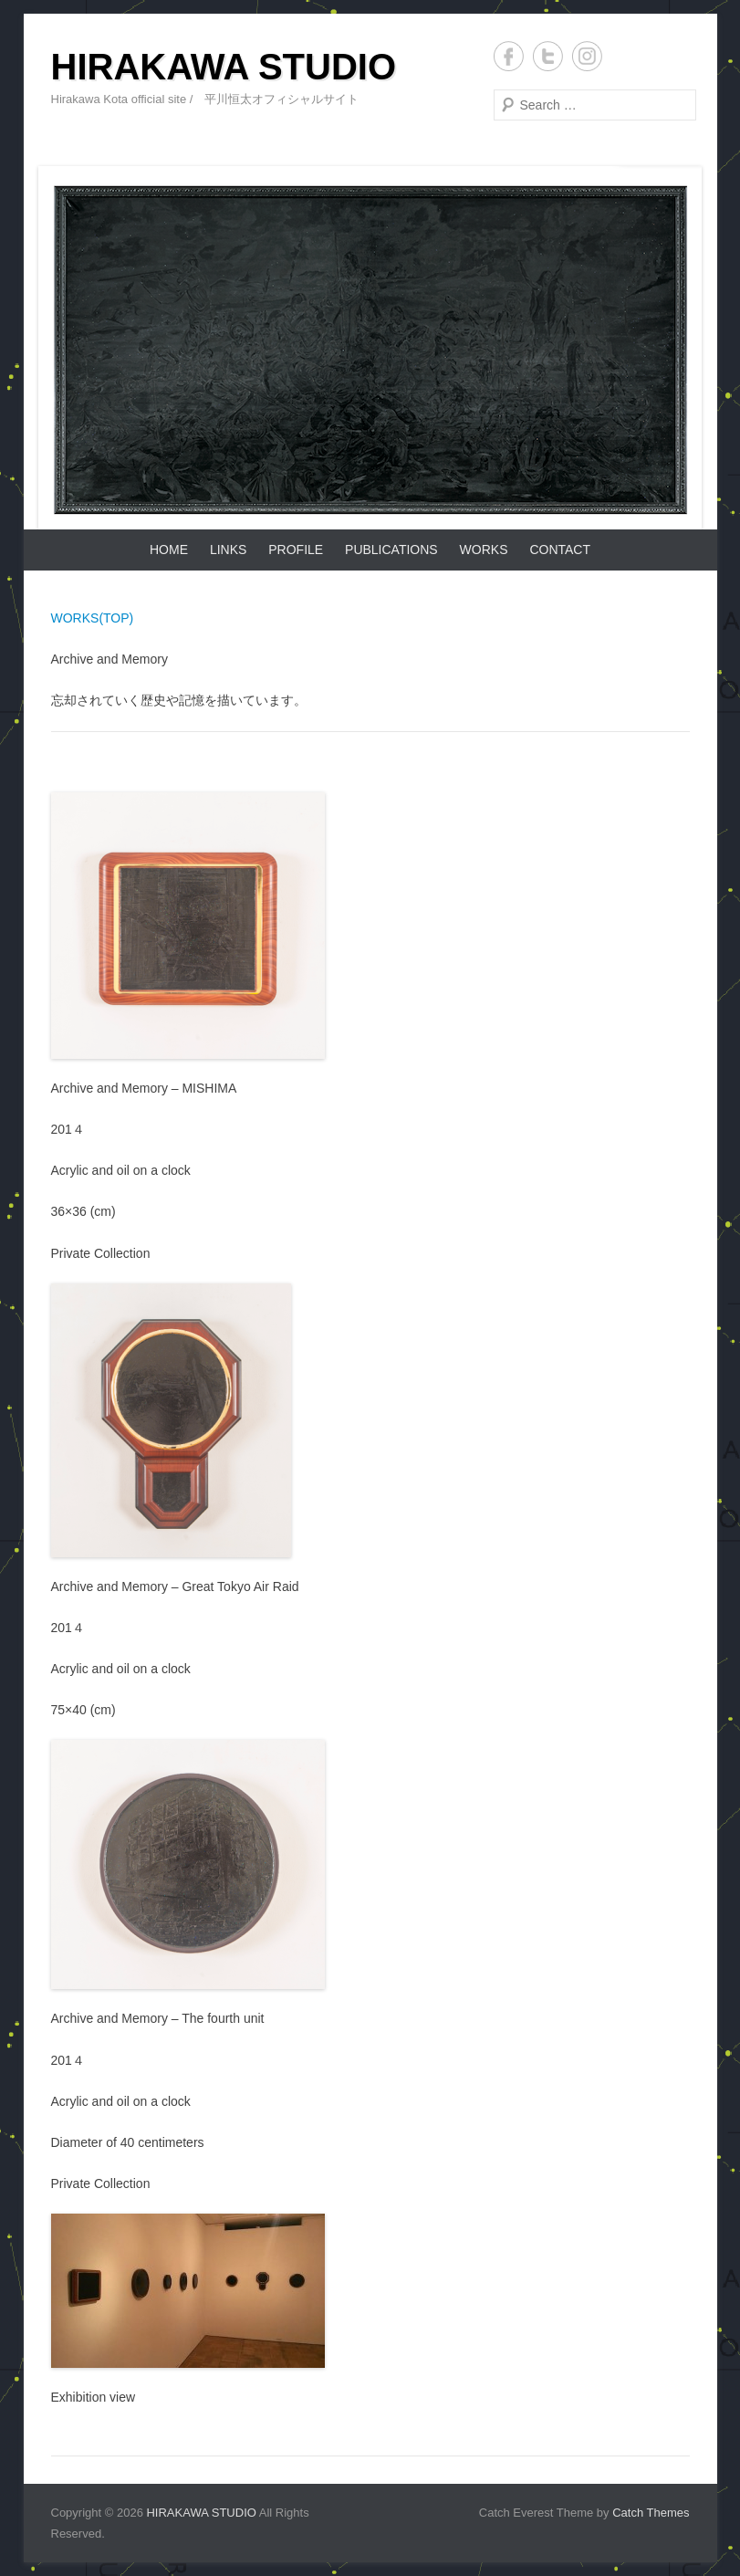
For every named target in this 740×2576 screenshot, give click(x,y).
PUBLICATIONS (391, 549)
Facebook (509, 56)
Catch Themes (650, 2512)
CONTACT (559, 549)
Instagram (587, 56)
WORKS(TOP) (92, 618)
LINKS (228, 549)
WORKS (484, 549)
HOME (169, 549)
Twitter (548, 56)
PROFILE (295, 549)
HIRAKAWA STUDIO (224, 67)
